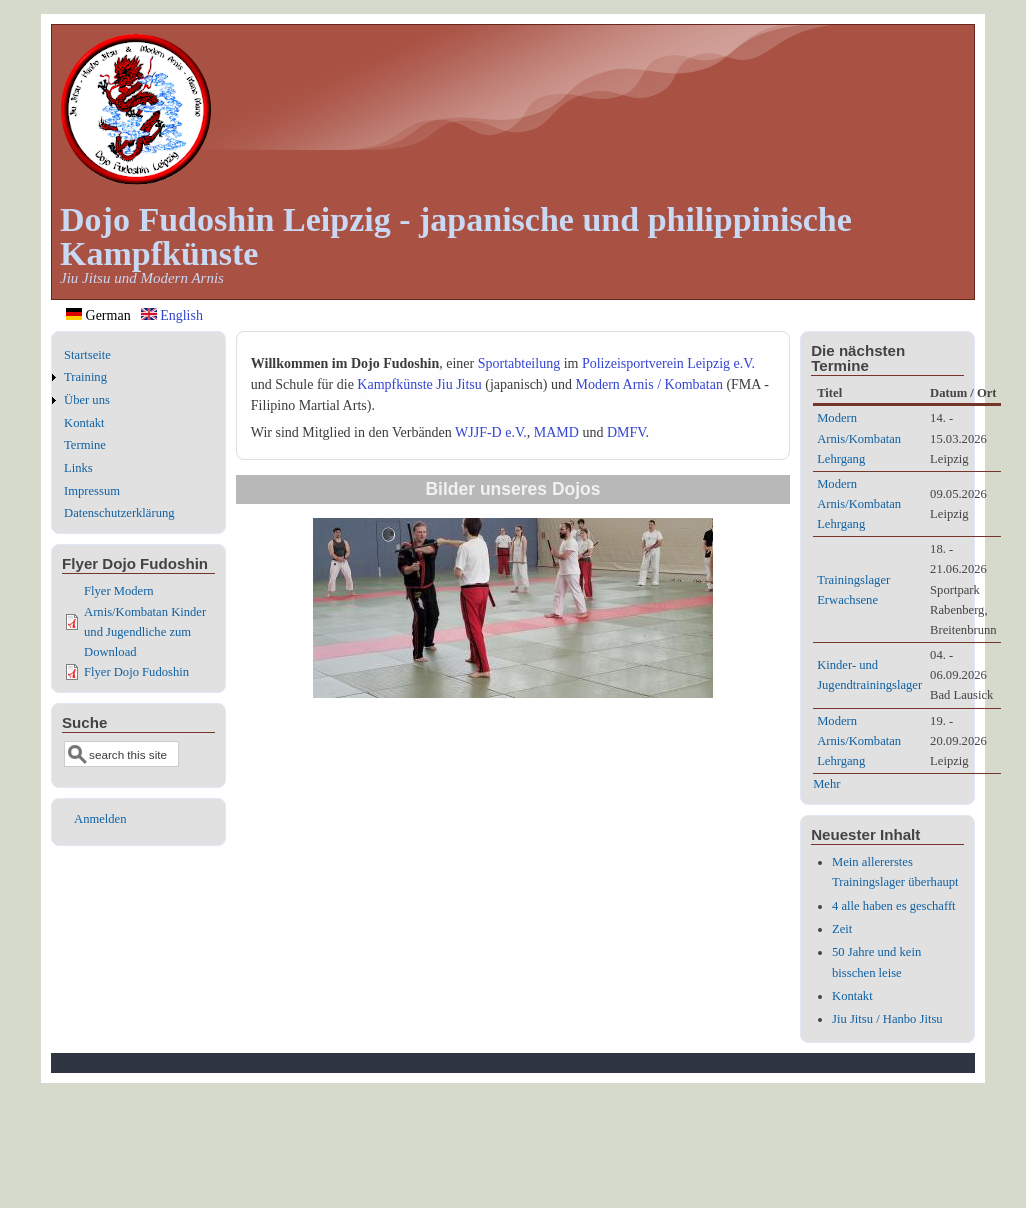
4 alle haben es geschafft (894, 906)
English (172, 315)
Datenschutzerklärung (119, 513)
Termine (85, 445)
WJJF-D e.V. (491, 432)
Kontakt (84, 423)
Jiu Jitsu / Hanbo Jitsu (887, 1019)
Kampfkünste (394, 384)
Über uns (87, 400)
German (98, 315)
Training (85, 377)
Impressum (92, 491)
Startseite (87, 355)
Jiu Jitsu (459, 384)
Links (78, 468)
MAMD (556, 432)
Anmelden (100, 819)
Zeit (842, 929)
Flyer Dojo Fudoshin (136, 672)
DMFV (626, 432)
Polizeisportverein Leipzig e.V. (668, 363)
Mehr (826, 784)
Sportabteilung (519, 363)
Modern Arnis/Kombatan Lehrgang (859, 438)
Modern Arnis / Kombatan (649, 384)
